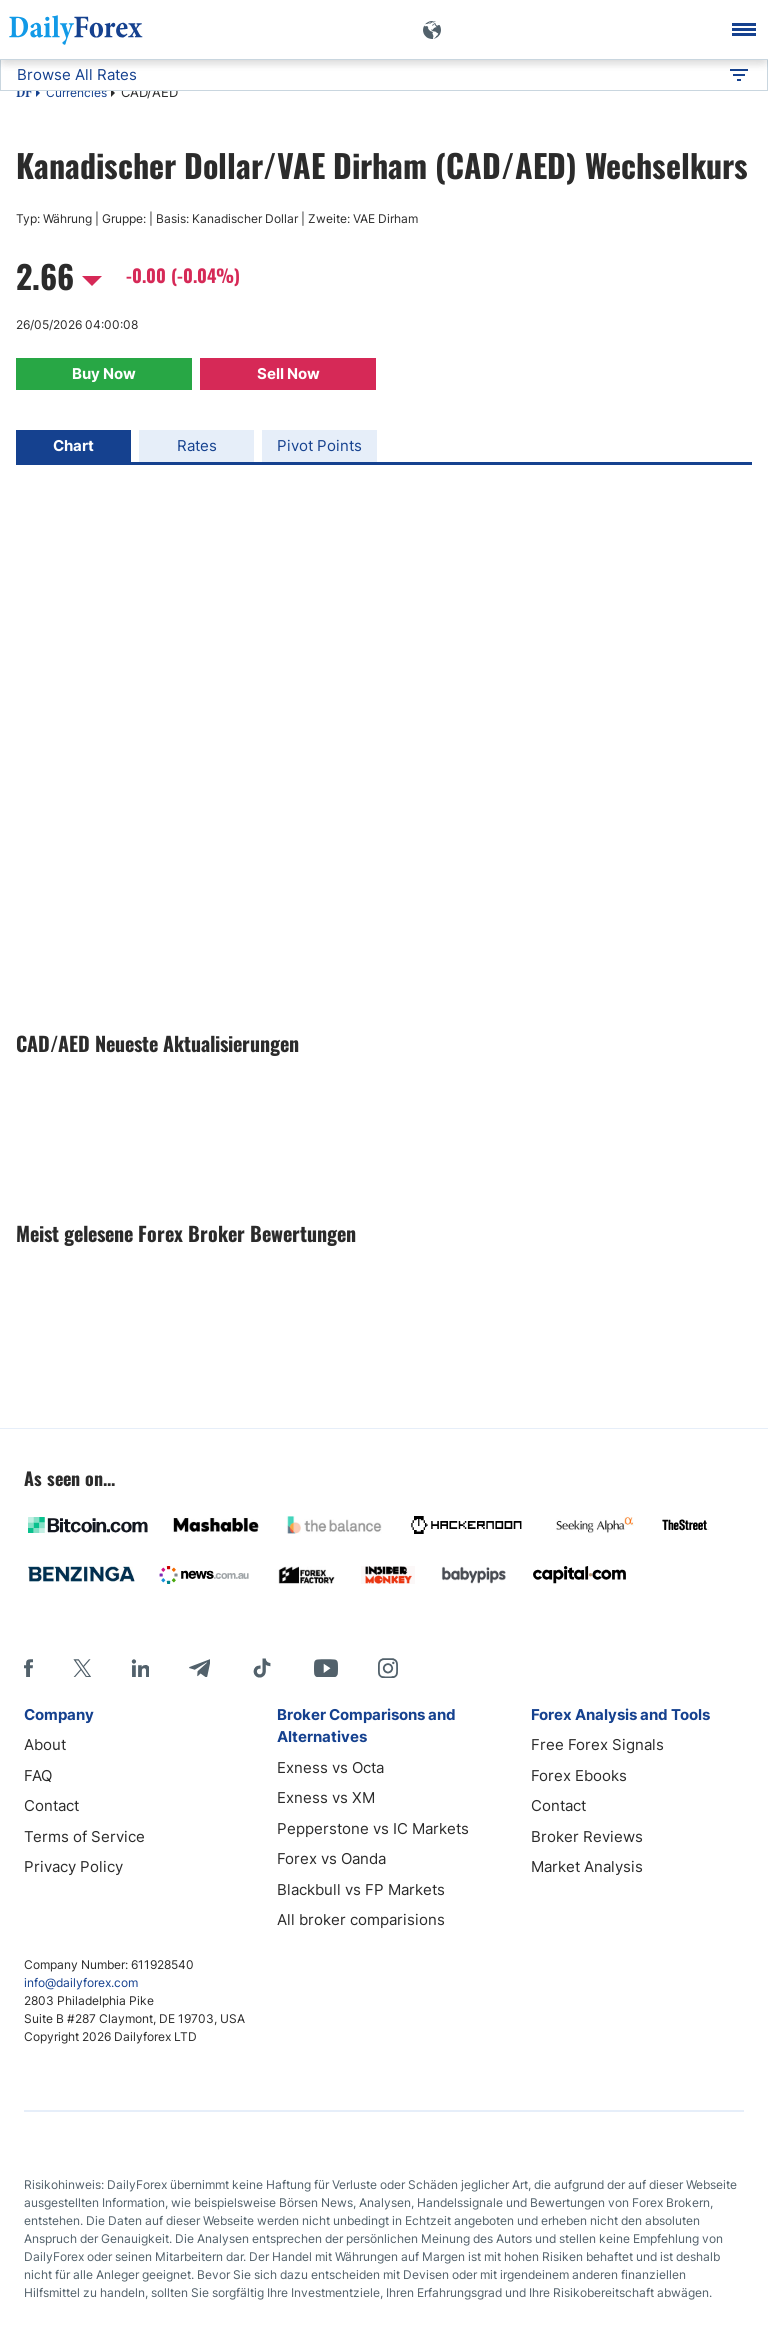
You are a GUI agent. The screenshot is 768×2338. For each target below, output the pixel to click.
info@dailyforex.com (81, 1982)
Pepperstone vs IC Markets (373, 1828)
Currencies (76, 92)
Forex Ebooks (579, 1775)
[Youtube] (326, 1668)
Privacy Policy (73, 1866)
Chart (73, 445)
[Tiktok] (262, 1668)
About (45, 1744)
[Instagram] (388, 1668)
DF (24, 94)
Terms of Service (84, 1836)
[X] (82, 1668)
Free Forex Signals (597, 1744)
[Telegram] (199, 1668)
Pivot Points (319, 445)
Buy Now (104, 373)
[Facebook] (28, 1668)
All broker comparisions (361, 1919)
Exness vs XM (326, 1797)
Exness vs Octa (330, 1767)
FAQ (38, 1775)
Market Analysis (587, 1866)
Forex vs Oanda (331, 1858)
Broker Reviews (587, 1836)
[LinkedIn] (140, 1668)
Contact (51, 1805)
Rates (197, 445)
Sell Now (288, 373)
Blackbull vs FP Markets (361, 1889)
